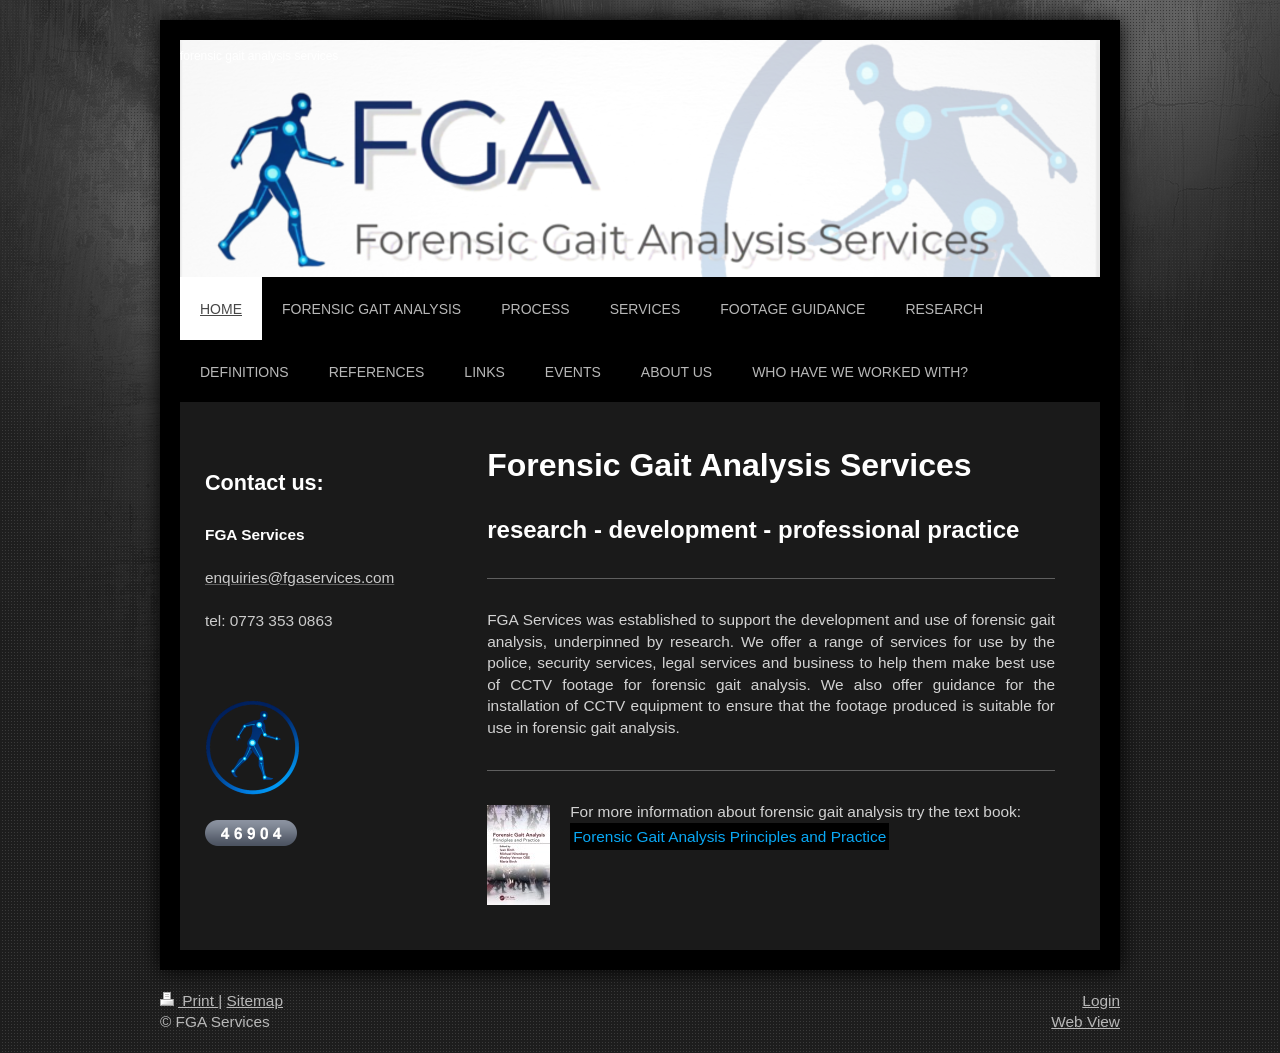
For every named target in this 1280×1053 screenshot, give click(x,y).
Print (189, 1000)
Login (1101, 1000)
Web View (1085, 1021)
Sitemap (254, 1000)
